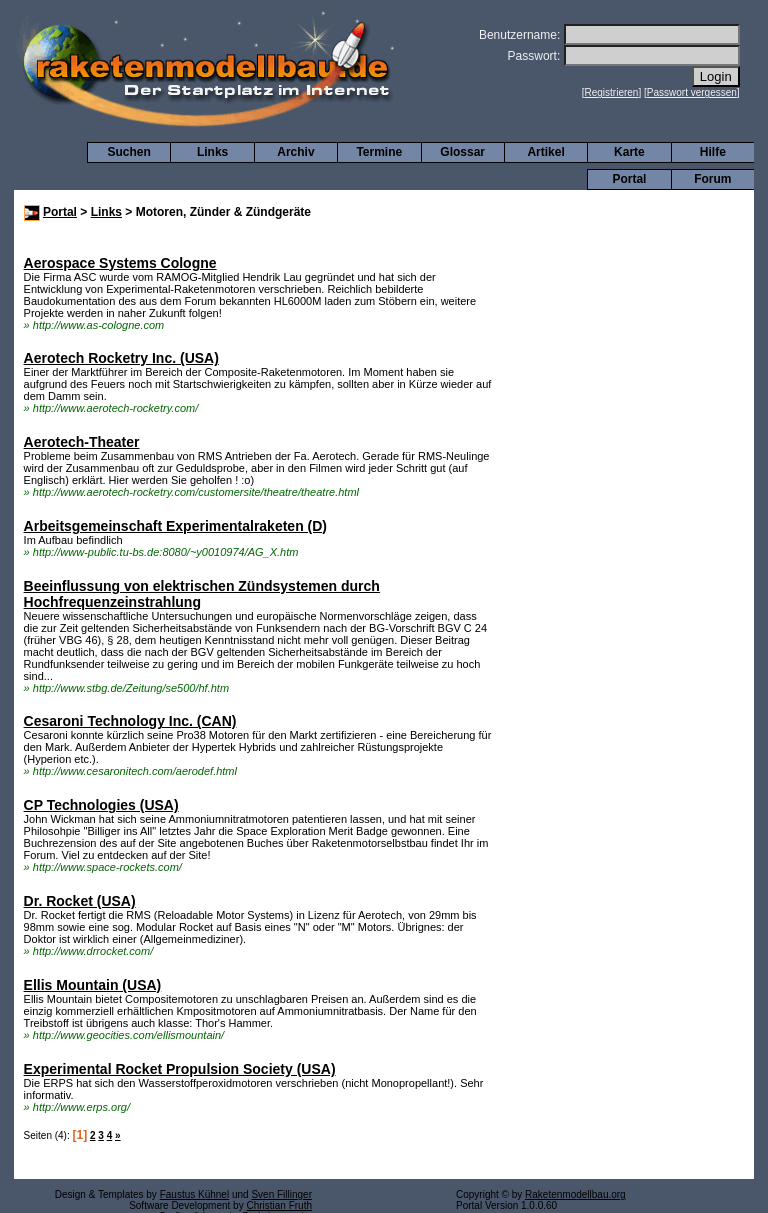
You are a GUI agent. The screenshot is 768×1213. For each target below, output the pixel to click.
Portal (629, 179)
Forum (712, 179)
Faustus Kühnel (195, 1194)
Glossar (462, 152)
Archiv (295, 152)
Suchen (129, 152)
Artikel (545, 152)
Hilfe (713, 152)
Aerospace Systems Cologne (120, 263)
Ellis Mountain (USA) (93, 985)
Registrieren (612, 92)
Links (212, 152)
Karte (629, 152)
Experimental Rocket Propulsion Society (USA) (180, 1069)
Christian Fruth (279, 1205)
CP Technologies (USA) (101, 805)
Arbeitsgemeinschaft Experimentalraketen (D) (175, 526)
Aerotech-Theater (82, 442)
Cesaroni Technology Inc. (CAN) (130, 721)
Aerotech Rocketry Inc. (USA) (121, 358)
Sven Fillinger (281, 1194)
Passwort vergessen (692, 92)
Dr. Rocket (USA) (80, 901)
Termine (379, 152)
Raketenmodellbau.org (575, 1194)
